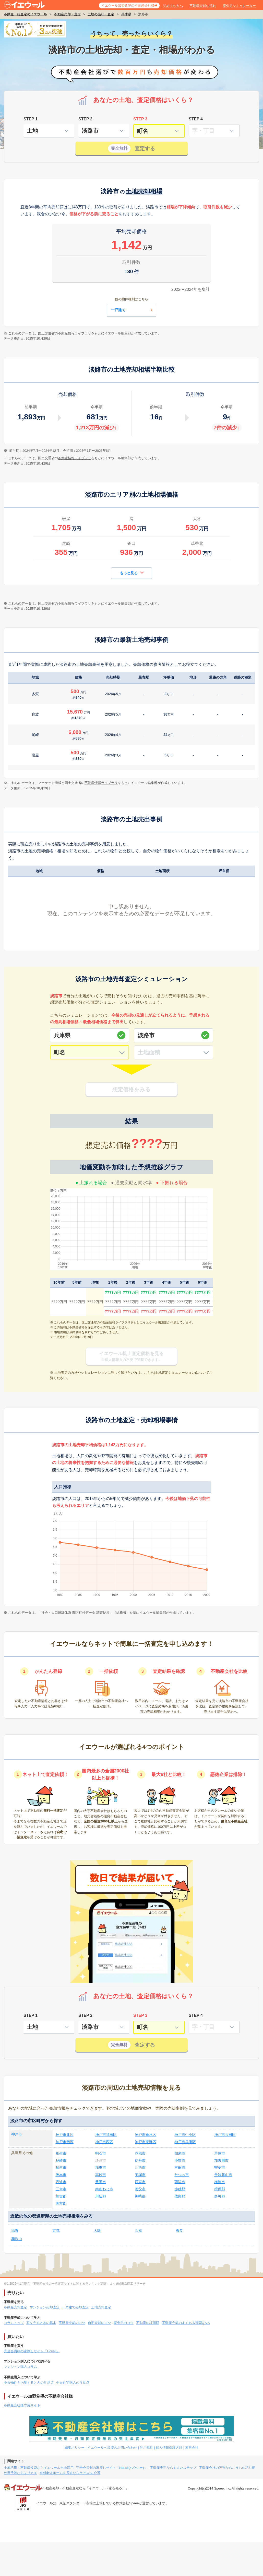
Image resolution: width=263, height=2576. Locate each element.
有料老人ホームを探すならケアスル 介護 (70, 2473)
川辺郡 (100, 2196)
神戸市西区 (104, 2142)
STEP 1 (30, 119)
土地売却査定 (101, 2307)
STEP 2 (85, 119)
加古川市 (221, 2160)
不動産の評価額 (147, 2323)
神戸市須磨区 (106, 2135)
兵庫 (138, 2231)
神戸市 (16, 2134)
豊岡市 (100, 2182)
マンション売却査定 (44, 2307)
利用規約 (146, 2447)
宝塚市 (140, 2175)
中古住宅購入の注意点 (72, 2382)
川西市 (140, 2168)
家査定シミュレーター (239, 6)
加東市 (100, 2168)
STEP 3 (140, 119)
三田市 (179, 2168)
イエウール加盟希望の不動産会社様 (127, 5)
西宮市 (140, 2182)
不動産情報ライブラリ (74, 333)
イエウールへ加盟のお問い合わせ (112, 2447)
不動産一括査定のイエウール (25, 14)
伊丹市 (140, 2160)
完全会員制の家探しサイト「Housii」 (31, 2351)
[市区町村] (173, 1035)
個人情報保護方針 (169, 2447)
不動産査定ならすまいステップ (173, 2468)
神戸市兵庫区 (185, 2142)
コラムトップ (14, 2323)
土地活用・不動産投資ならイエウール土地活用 (39, 2468)
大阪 (97, 2231)
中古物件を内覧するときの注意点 (29, 2382)
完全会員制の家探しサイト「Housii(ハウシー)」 (111, 2468)
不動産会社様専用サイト (22, 2405)
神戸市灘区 (65, 2142)
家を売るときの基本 (41, 2323)
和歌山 (16, 2239)
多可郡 (219, 2196)
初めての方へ (173, 6)
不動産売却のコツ (72, 2323)
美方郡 (61, 2203)
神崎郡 (140, 2196)
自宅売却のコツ (99, 2323)
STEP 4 (196, 119)
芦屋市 (219, 2153)
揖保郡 (219, 2189)
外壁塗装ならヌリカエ (20, 2473)
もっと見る (132, 572)
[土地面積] (173, 1052)
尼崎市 (61, 2160)
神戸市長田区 (225, 2135)
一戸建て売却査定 (75, 2307)
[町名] (89, 1052)
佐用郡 (179, 2196)
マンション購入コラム (20, 2367)
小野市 (179, 2160)
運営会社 (191, 2447)
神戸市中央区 (185, 2135)
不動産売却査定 (15, 2307)
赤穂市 (140, 2153)
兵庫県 (126, 14)
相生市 (61, 2153)
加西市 (61, 2168)
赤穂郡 (179, 2189)
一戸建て (132, 309)
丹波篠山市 (223, 2175)
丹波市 (61, 2182)
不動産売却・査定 (67, 14)
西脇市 (179, 2182)
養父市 (140, 2189)
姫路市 (219, 2182)
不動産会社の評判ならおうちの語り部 (227, 2468)
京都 (55, 2231)
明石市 (100, 2153)
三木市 (61, 2189)
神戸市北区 (65, 2135)
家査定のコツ (124, 2323)
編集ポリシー (75, 2447)
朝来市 (179, 2153)
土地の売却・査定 (101, 14)
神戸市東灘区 (145, 2142)
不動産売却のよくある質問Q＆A (186, 2323)
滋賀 (14, 2231)
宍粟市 (219, 2168)
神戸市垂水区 (145, 2135)
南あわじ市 (104, 2189)
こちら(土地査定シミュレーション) (170, 1372)
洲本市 (61, 2175)
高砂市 (100, 2175)
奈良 (179, 2231)
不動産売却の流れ (202, 6)
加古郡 (61, 2196)
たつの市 (181, 2175)
